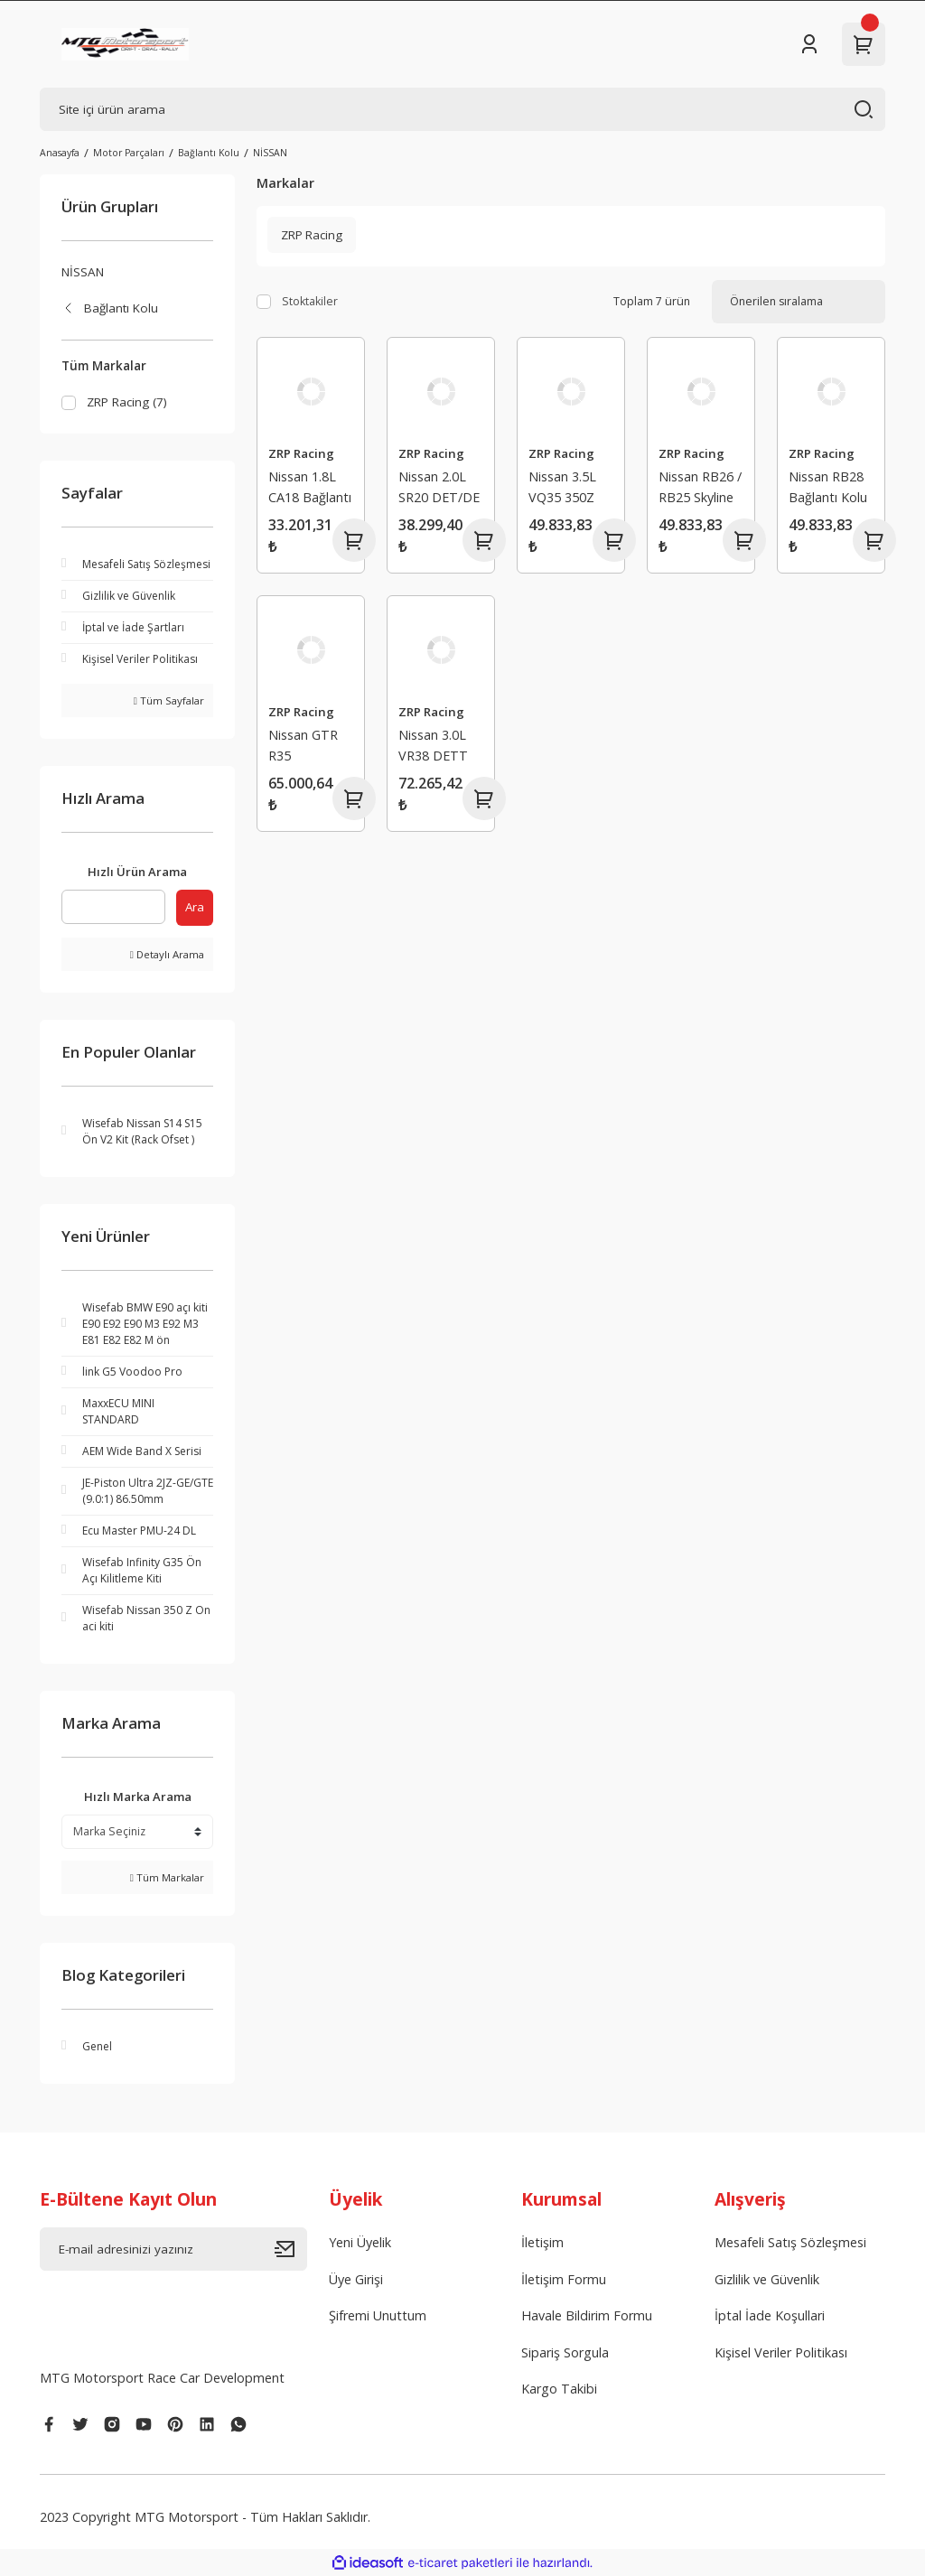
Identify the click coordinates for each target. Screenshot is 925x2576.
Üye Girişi (356, 2279)
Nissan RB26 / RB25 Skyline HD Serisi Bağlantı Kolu (700, 489)
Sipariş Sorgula (565, 2352)
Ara (194, 907)
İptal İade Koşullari (770, 2315)
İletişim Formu (563, 2279)
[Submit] (291, 2249)
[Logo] (125, 44)
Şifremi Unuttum (377, 2315)
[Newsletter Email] (173, 2249)
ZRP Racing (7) (127, 402)
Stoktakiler (310, 301)
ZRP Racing (301, 453)
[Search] (462, 109)
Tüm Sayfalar (169, 700)
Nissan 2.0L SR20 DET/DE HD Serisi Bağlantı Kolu (439, 489)
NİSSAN (270, 152)
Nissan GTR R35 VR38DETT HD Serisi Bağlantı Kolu (307, 747)
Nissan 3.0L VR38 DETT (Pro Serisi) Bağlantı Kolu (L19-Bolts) (437, 747)
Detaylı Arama (167, 954)
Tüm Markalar (167, 1877)
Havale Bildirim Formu (586, 2315)
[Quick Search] (113, 907)
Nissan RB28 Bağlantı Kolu (828, 486)
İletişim (542, 2242)
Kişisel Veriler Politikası (781, 2352)
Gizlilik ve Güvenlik (767, 2279)
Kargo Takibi (559, 2388)
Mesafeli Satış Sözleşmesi (790, 2242)
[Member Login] (809, 44)
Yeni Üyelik (360, 2242)
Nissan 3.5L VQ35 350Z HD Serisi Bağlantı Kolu (567, 489)
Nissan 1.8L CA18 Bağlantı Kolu (309, 489)
